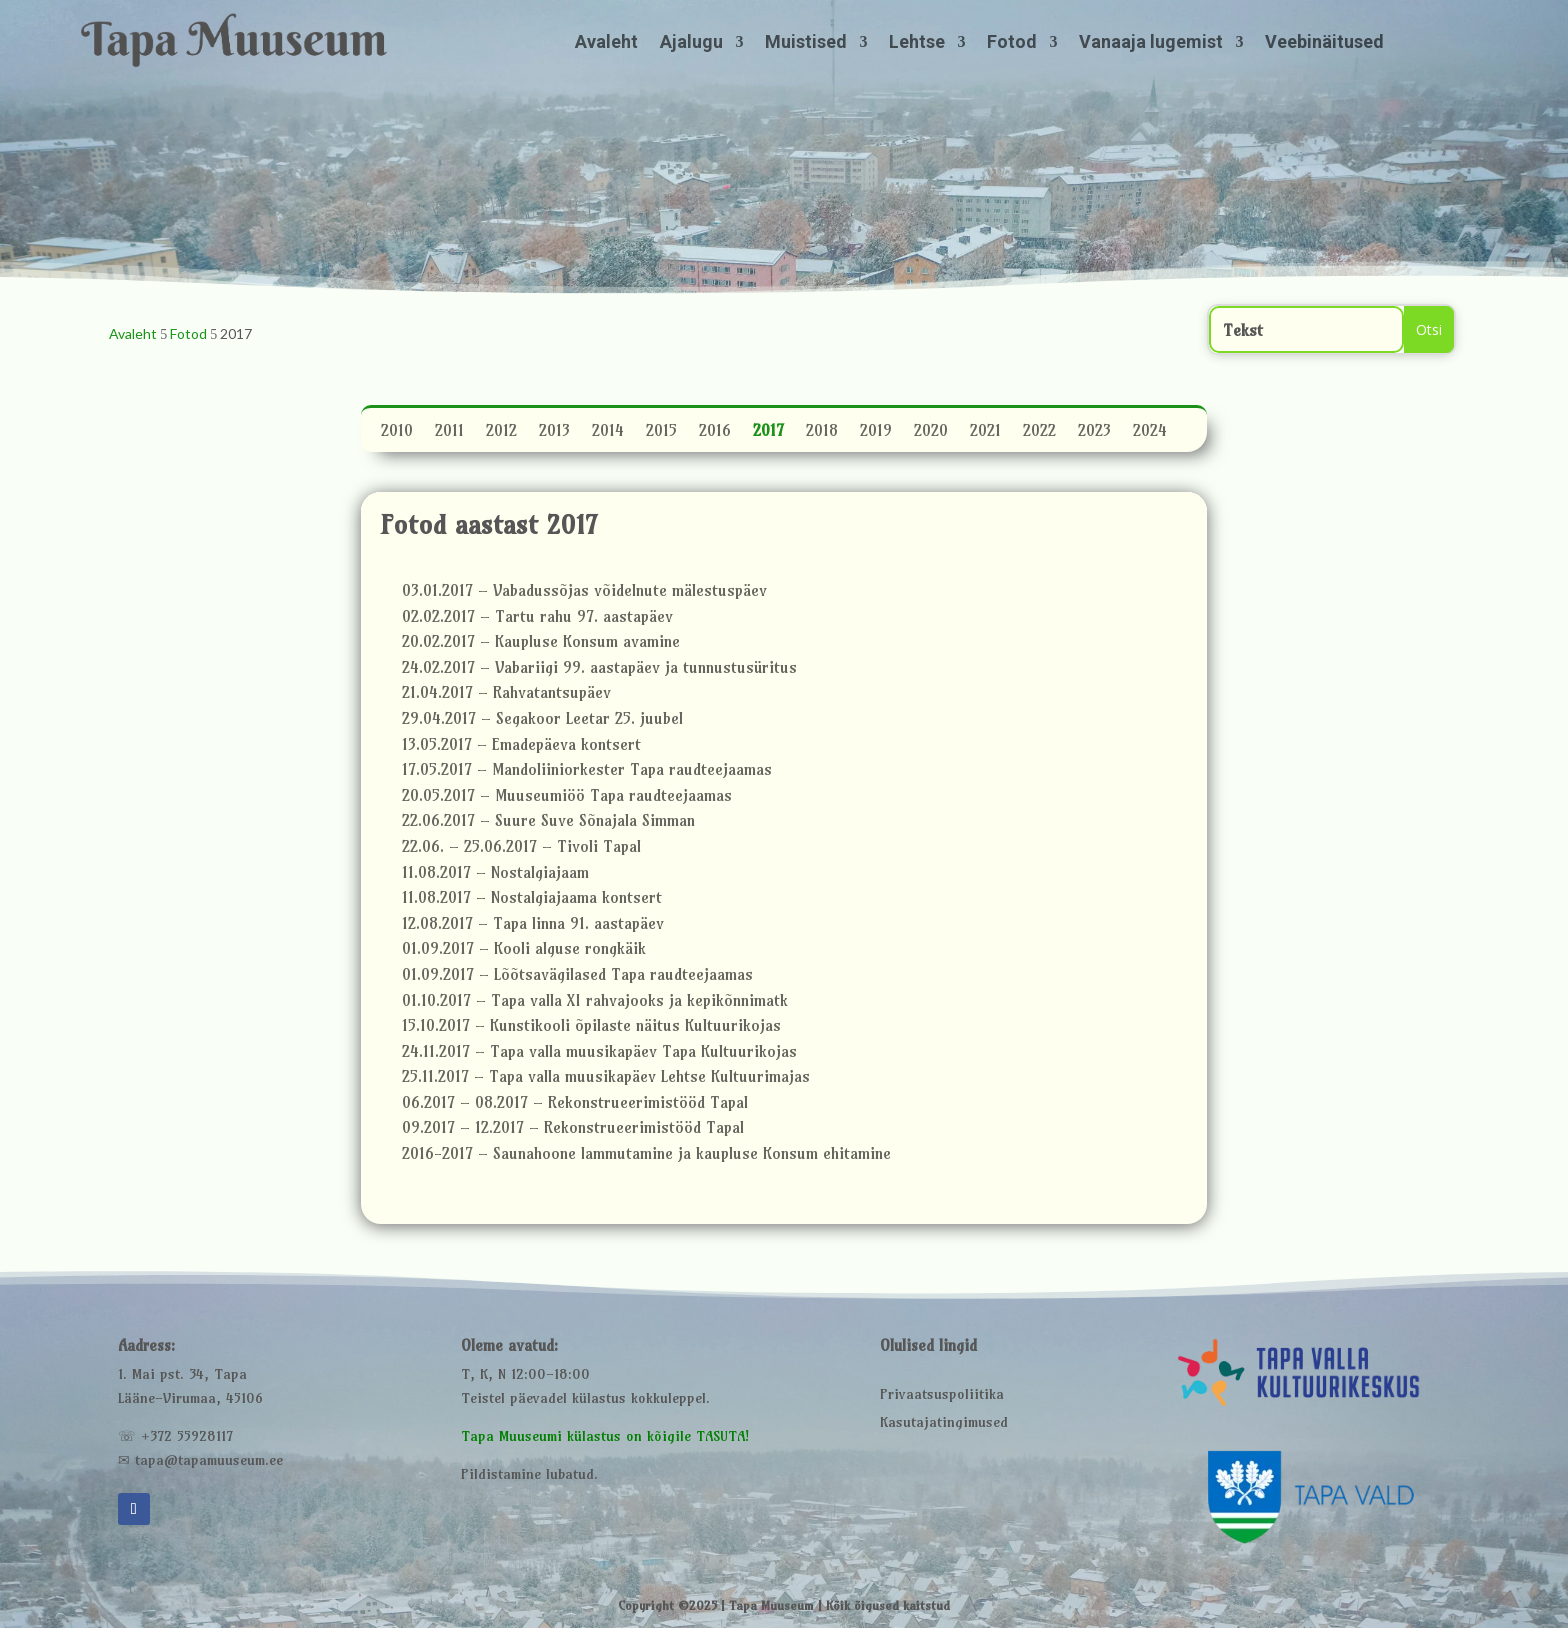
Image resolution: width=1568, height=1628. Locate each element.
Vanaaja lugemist (1151, 43)
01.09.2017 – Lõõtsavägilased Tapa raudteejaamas (577, 977)
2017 (768, 433)
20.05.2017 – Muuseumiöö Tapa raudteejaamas (567, 798)
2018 (822, 433)
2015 (661, 433)
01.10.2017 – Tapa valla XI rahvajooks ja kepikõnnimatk (595, 1003)
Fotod (1012, 43)
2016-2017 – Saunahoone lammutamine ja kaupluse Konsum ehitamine (646, 1156)
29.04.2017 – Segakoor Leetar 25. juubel (542, 721)
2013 (554, 433)
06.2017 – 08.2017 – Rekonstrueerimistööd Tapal (575, 1105)
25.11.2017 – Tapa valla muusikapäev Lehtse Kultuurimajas (606, 1079)
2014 (608, 433)
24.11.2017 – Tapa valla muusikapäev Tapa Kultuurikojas (599, 1054)
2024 (1150, 433)
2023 (1094, 433)
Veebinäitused (1324, 43)
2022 (1039, 433)
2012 (501, 433)
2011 (449, 433)
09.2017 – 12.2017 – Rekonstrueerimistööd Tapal (573, 1130)
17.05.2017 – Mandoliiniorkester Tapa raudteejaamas (587, 772)
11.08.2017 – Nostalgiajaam (495, 875)
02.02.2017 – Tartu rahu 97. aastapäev (537, 619)
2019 (876, 433)
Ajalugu (691, 43)
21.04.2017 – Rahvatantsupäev (506, 695)
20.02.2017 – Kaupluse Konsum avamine (541, 644)
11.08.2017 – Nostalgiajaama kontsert (532, 900)
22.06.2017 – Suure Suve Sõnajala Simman (548, 823)
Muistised (806, 43)
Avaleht (606, 43)
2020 (931, 433)
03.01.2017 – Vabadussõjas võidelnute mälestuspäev (584, 593)
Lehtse (917, 43)
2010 (397, 433)
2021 (985, 433)
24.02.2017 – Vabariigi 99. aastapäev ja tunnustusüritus (599, 670)
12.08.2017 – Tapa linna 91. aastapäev (533, 926)
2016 (715, 433)
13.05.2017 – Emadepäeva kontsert (521, 747)
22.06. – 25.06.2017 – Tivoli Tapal (521, 849)
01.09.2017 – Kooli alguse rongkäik (524, 951)
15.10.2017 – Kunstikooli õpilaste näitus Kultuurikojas (591, 1028)
